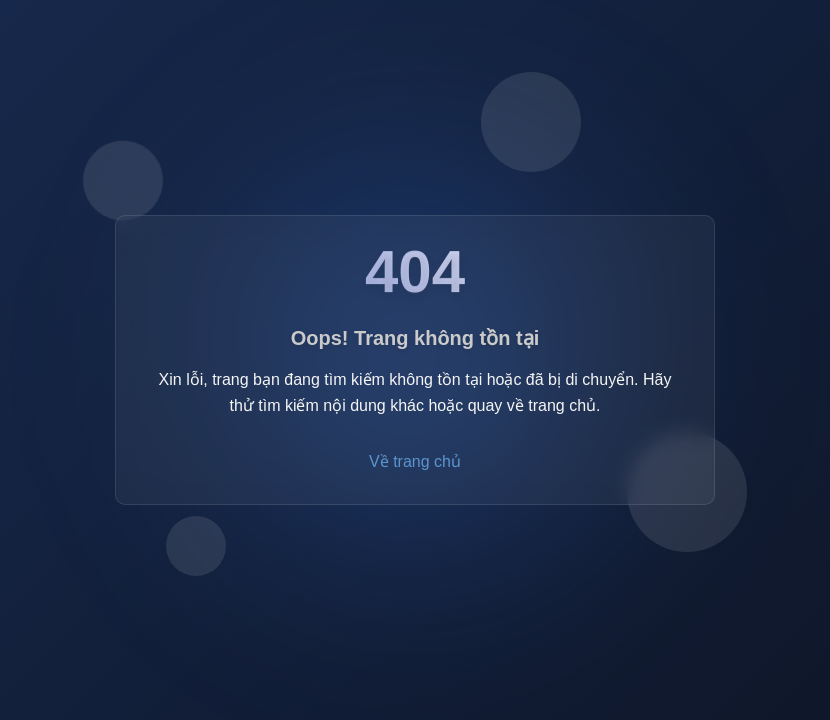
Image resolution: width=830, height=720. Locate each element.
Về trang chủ (415, 463)
